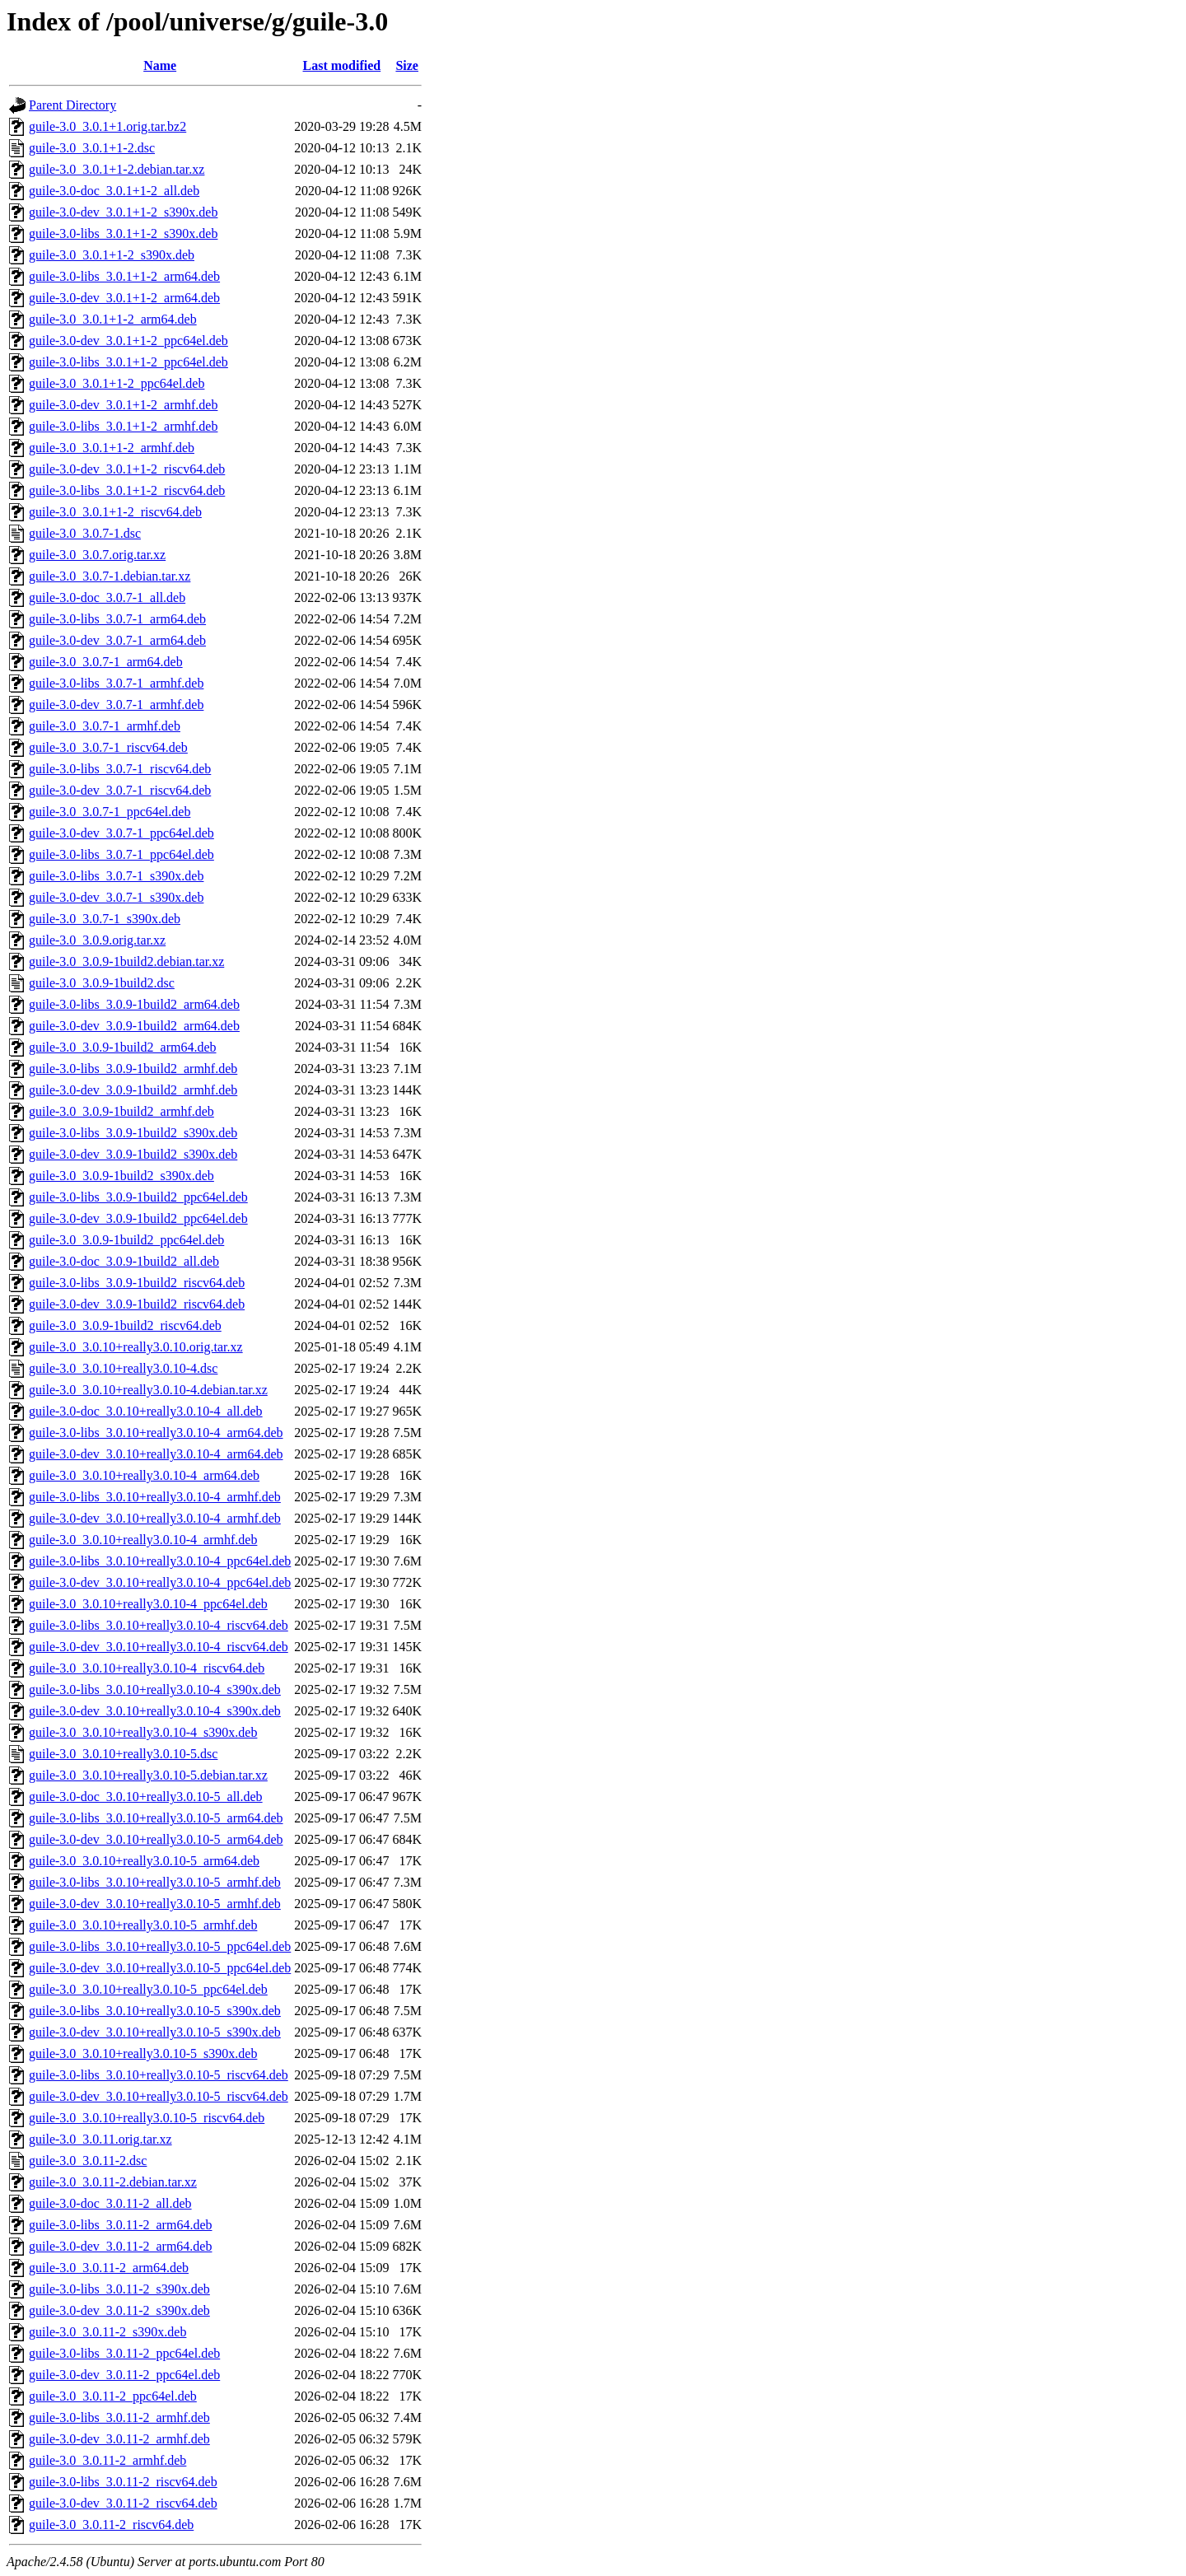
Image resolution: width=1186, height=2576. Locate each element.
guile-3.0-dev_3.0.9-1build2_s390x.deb (133, 1154)
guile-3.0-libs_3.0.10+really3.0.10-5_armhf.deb (155, 1882)
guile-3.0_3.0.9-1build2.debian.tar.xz (126, 961)
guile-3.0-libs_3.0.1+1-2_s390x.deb (123, 233)
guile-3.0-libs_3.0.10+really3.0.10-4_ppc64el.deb (160, 1561)
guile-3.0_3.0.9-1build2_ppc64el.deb (126, 1240)
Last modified (342, 65)
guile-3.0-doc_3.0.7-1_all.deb (107, 597)
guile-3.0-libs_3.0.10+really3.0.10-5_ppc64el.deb (160, 1946)
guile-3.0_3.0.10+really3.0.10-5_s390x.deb (143, 2053)
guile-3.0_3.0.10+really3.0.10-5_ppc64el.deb (148, 1989)
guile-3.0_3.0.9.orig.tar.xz (97, 940)
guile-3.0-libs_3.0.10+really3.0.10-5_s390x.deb (155, 2011)
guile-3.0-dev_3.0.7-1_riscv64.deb (120, 790)
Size (406, 65)
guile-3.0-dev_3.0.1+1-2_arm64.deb (124, 298)
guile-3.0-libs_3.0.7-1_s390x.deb (116, 876)
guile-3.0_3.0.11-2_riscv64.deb (111, 2525)
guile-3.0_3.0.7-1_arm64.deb (106, 662)
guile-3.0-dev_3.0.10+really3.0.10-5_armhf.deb (155, 1904)
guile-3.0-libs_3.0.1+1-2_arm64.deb (124, 276)
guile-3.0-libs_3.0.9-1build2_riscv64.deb (137, 1283)
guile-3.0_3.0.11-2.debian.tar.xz (113, 2182)
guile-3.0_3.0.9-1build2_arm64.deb (123, 1047)
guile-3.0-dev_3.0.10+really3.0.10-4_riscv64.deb (158, 1647)
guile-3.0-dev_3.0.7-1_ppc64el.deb (121, 833)
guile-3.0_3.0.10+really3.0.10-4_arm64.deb (144, 1475)
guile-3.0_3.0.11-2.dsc (88, 2161)
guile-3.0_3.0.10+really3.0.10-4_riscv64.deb (146, 1668)
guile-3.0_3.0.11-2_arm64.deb (109, 2268)
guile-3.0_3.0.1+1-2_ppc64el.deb (116, 383)
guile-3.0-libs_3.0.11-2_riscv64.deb (123, 2482)
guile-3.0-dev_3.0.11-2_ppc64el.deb (124, 2375)
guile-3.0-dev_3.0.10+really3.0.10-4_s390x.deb (155, 1711)
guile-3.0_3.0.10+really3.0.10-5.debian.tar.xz (148, 1775)
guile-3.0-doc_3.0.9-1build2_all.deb (124, 1261)
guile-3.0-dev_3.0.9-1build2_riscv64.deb (137, 1304)
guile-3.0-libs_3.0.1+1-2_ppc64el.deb (128, 362)
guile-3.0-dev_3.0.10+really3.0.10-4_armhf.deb (155, 1518)
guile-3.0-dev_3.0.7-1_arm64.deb (117, 640)
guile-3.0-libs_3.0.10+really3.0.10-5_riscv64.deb (158, 2075)
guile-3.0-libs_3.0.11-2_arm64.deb (120, 2225)
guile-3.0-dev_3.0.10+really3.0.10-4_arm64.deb (156, 1454)
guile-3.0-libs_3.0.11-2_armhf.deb (119, 2417)
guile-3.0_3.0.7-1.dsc (85, 533)
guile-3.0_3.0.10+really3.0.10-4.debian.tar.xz (148, 1390)
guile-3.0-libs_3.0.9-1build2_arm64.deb (134, 1004)
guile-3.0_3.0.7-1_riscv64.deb (108, 747)
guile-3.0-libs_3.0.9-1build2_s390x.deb (133, 1133)
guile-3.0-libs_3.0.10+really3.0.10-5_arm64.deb (156, 1818)
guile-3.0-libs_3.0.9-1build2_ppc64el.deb (138, 1197)
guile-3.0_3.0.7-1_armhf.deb (104, 726)
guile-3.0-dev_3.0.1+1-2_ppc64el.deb (128, 341)
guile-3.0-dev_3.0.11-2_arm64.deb (120, 2246)
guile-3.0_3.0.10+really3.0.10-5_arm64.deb (144, 1861)
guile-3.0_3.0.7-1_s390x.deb (104, 919)
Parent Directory (72, 105)
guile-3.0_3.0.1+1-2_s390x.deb (111, 255)
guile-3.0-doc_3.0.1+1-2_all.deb (114, 191)
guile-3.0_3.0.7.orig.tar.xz (97, 555)
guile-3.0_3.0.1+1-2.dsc (92, 148)
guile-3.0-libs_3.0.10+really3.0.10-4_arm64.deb (156, 1433)
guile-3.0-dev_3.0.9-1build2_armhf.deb (133, 1090)
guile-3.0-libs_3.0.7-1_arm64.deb (117, 619)
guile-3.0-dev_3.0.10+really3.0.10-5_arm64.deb (156, 1839)
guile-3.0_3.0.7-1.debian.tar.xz (109, 576)
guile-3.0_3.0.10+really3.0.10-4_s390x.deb (143, 1732)
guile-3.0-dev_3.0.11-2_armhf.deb (119, 2439)
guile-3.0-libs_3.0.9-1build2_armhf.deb (133, 1069)
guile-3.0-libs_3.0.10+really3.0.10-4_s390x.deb (155, 1689)
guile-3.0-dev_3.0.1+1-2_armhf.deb (123, 405)
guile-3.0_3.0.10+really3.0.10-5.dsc (123, 1754)
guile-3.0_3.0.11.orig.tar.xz (100, 2139)
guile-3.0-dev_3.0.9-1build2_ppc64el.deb (138, 1218)
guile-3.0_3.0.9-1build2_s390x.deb (121, 1176)
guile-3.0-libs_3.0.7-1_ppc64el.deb (121, 854)
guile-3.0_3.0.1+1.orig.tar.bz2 (107, 126)
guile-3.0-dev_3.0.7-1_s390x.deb (116, 897)
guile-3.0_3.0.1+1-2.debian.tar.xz (116, 169)
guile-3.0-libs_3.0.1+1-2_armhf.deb (123, 426)
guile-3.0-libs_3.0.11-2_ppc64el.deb (124, 2353)
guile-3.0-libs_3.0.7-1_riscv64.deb (120, 769)
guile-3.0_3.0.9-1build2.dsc (102, 983)
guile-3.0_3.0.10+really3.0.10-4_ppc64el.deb (148, 1604)
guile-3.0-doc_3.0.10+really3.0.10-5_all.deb (146, 1797)
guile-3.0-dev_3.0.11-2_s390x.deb (119, 2310)
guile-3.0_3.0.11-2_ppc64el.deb (113, 2396)
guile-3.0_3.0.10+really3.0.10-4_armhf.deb (143, 1540)
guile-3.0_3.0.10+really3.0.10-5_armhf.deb (143, 1925)
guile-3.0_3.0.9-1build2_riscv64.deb (125, 1325)
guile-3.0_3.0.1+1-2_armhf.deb (111, 448)
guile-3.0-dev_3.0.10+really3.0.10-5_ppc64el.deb (160, 1968)
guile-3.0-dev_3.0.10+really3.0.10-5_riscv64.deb (158, 2096)
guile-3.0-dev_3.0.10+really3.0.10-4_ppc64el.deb (160, 1582)
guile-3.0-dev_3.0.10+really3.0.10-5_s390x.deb (155, 2032)
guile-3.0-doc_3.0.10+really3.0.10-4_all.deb (146, 1411)
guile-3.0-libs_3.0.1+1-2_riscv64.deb (127, 490)
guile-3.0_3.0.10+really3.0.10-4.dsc (123, 1368)
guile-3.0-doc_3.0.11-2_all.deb (110, 2203)
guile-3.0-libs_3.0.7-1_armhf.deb (116, 683)
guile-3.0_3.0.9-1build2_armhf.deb (121, 1111)
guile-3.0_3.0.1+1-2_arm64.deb (113, 319)
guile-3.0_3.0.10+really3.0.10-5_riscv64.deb (146, 2118)
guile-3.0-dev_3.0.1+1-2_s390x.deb (123, 212)
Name (159, 65)
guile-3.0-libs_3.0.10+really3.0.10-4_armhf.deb (155, 1497)
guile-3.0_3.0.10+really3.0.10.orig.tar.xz (136, 1347)
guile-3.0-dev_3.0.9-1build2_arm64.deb (134, 1026)
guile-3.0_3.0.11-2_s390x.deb (107, 2332)
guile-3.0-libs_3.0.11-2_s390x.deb (119, 2289)
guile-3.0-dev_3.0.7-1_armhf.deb (116, 705)
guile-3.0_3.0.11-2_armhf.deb (107, 2460)
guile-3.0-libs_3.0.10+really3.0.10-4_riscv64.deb (158, 1625)
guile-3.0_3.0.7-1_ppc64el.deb (109, 812)
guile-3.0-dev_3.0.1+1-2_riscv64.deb (127, 469)
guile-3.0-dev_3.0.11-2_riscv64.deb (123, 2503)
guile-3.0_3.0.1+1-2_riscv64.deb (115, 512)
